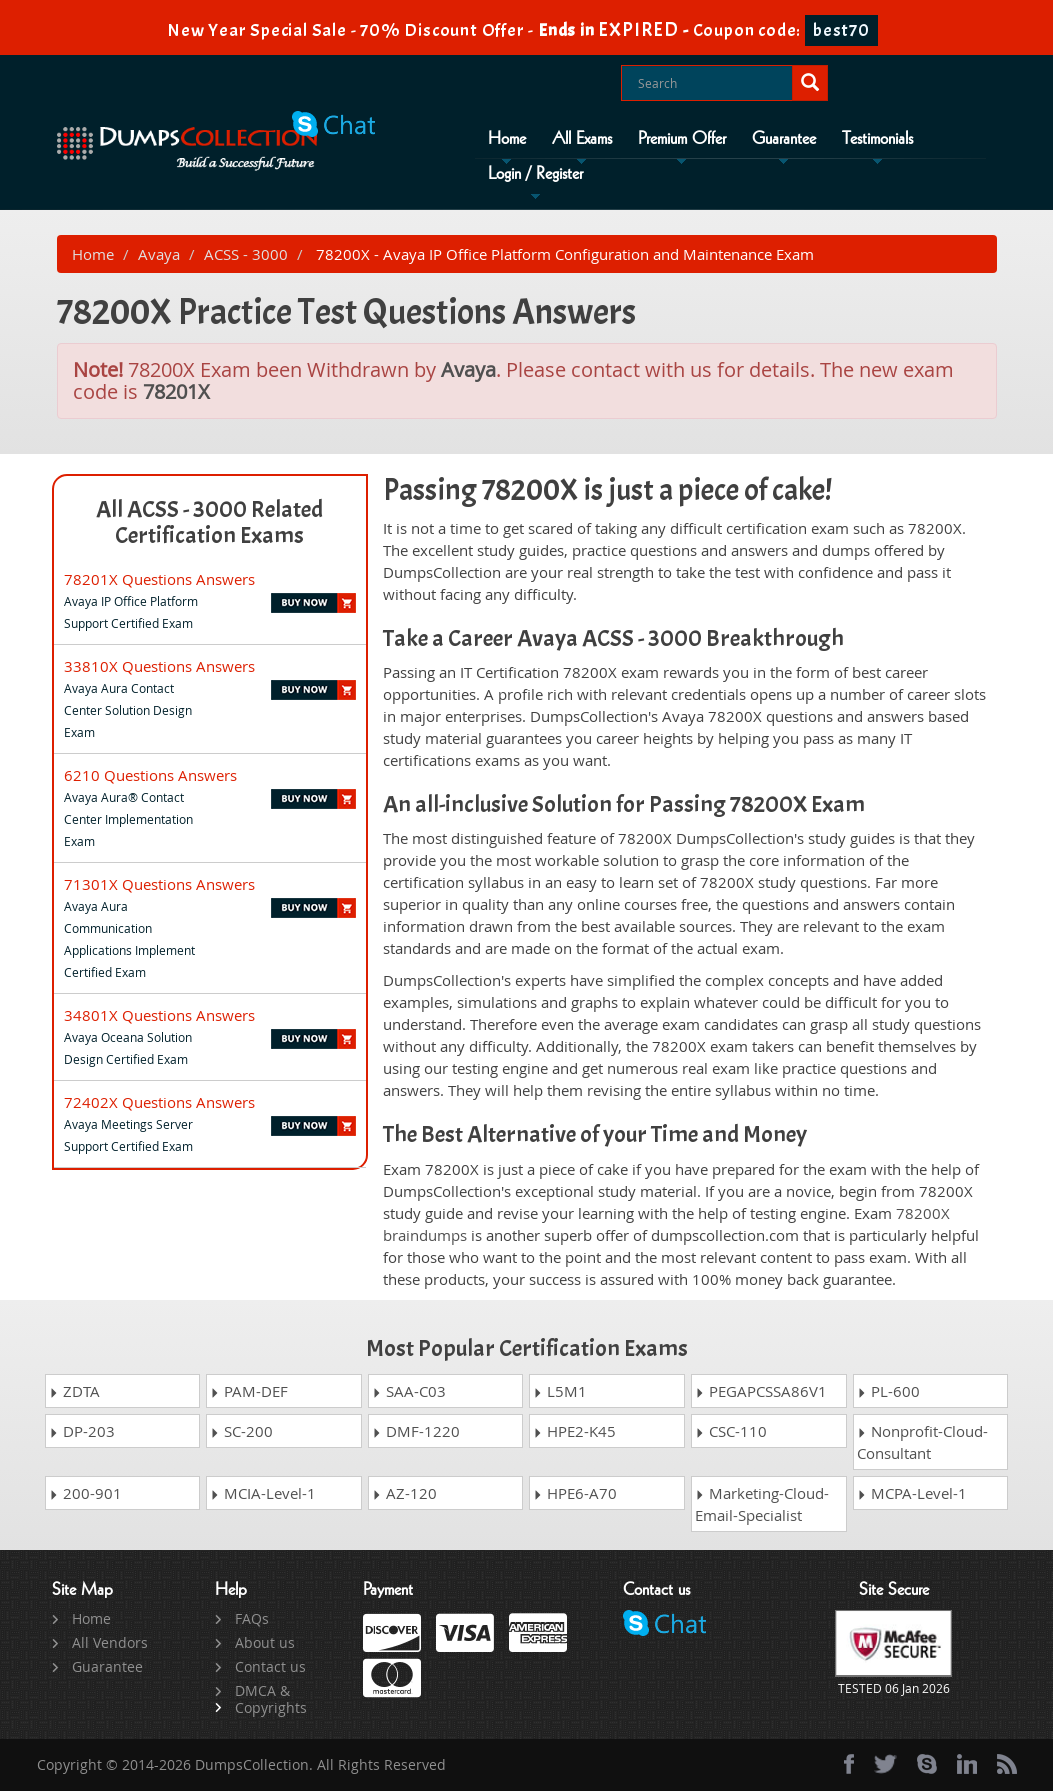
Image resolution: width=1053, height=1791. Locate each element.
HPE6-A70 (575, 1493)
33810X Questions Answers (159, 666)
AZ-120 (404, 1493)
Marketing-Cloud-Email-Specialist (762, 1504)
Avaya (159, 254)
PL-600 (888, 1391)
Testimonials (877, 139)
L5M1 (560, 1391)
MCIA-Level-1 (263, 1493)
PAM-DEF (249, 1391)
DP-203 (82, 1431)
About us (265, 1642)
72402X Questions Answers (159, 1102)
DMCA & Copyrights (271, 1699)
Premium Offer (682, 139)
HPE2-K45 (574, 1431)
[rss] (1007, 1764)
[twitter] (885, 1764)
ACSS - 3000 (246, 254)
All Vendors (110, 1642)
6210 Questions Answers (150, 775)
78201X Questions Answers (159, 579)
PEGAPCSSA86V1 (761, 1391)
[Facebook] (849, 1764)
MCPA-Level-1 (912, 1493)
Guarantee (784, 139)
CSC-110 (731, 1431)
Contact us (270, 1666)
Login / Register (535, 174)
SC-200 (241, 1431)
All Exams (582, 139)
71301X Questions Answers (159, 884)
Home (507, 139)
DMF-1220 (416, 1431)
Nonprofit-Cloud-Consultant (922, 1442)
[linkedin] (967, 1764)
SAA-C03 (409, 1391)
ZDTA (74, 1391)
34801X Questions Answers (159, 1015)
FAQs (252, 1618)
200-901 (85, 1493)
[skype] (927, 1764)
